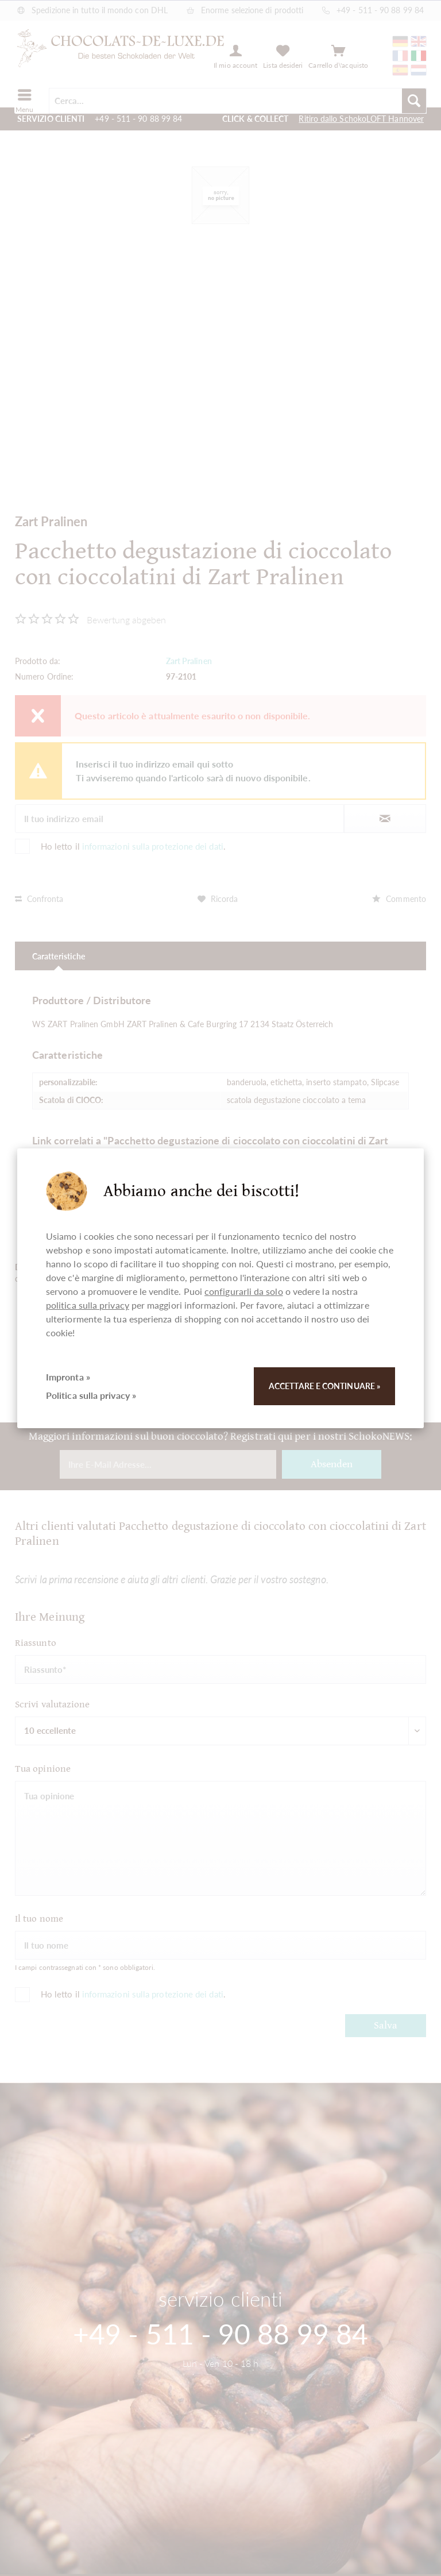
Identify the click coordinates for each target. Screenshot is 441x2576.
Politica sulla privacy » (91, 1395)
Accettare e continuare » (324, 1386)
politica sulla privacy (87, 1304)
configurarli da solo (243, 1291)
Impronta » (68, 1376)
